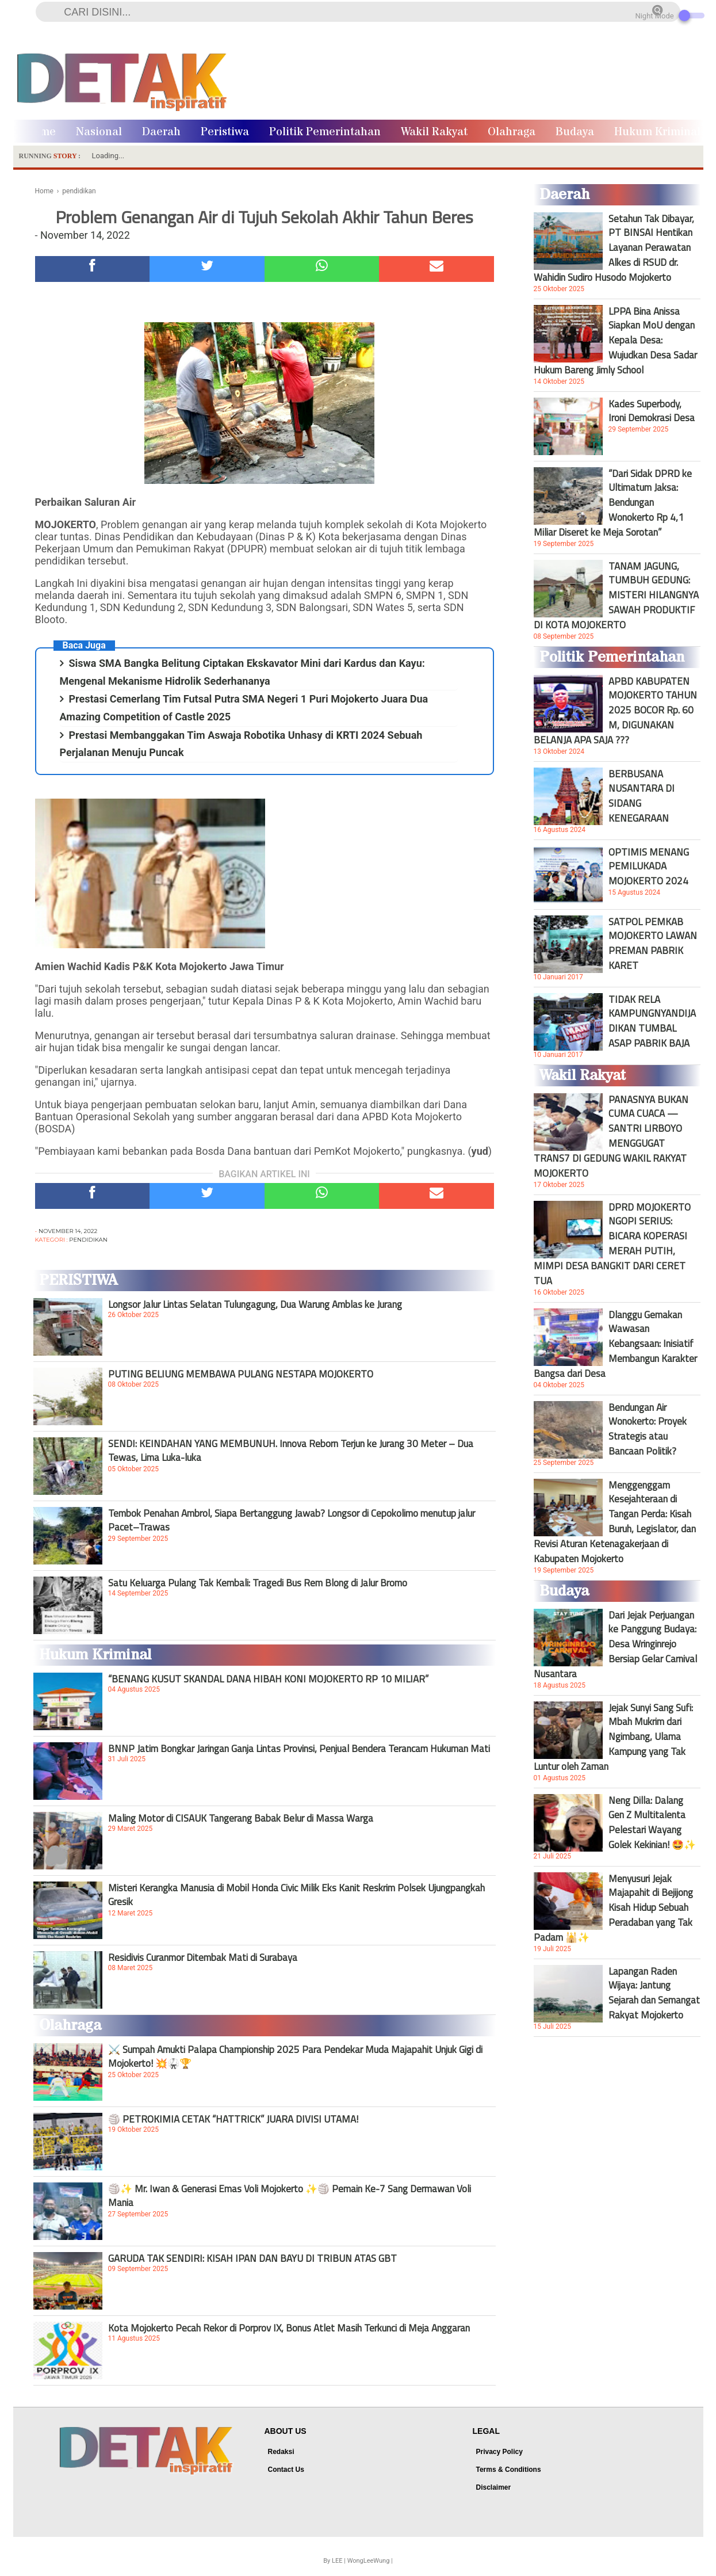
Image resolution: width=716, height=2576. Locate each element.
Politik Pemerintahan (325, 132)
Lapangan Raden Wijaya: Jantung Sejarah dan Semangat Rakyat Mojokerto (654, 1993)
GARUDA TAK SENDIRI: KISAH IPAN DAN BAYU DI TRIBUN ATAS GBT (252, 2258)
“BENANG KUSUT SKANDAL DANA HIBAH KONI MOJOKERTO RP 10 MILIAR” (268, 1678)
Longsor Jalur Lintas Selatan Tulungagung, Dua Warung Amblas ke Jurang (255, 1304)
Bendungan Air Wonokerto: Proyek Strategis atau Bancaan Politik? (647, 1429)
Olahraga (511, 132)
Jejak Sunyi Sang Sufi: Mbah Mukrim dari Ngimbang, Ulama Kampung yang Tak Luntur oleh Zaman (613, 1737)
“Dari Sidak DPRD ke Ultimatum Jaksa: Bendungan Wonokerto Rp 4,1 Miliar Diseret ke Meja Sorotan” (613, 503)
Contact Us (286, 2470)
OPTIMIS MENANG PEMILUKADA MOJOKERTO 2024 (648, 866)
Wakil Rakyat (434, 132)
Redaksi (281, 2452)
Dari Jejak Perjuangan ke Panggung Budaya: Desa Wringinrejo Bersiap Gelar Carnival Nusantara (615, 1644)
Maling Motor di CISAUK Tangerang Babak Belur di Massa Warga (240, 1818)
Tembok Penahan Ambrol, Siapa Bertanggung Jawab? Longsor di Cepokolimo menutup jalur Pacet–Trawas (291, 1520)
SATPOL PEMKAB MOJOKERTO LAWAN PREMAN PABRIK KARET (652, 943)
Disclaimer (493, 2487)
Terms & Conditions (508, 2470)
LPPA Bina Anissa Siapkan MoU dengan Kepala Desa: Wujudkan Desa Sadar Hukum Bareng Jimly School (615, 340)
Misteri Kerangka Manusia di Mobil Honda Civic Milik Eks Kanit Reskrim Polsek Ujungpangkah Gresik (296, 1894)
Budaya (575, 132)
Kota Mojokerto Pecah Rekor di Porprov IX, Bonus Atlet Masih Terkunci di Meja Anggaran (289, 2328)
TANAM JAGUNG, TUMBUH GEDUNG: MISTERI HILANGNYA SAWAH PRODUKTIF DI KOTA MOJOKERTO (616, 595)
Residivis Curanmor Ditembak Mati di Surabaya (202, 1957)
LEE (337, 2560)
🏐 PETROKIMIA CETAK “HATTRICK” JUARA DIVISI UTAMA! (233, 2119)
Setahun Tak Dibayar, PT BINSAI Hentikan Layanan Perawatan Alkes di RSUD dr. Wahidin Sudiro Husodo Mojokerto (614, 248)
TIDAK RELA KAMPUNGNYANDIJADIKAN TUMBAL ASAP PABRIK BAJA (652, 1021)
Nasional (99, 132)
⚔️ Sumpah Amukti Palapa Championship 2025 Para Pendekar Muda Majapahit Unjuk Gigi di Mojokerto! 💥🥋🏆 (295, 2056)
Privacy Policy (499, 2452)
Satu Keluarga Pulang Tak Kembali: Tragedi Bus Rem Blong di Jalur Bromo (257, 1582)
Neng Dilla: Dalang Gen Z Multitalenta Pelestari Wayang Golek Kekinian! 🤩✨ (652, 1822)
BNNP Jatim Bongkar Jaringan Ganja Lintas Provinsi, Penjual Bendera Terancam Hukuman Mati (299, 1748)
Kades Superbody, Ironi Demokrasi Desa (651, 410)
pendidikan (88, 1239)
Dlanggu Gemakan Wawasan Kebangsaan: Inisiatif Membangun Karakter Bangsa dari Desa (615, 1344)
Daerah (161, 132)
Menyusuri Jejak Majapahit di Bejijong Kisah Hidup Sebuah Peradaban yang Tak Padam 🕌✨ (613, 1908)
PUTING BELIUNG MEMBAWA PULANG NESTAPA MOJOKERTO (240, 1374)
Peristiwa (225, 132)
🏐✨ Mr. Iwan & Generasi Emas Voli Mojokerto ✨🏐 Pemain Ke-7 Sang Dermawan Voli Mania (289, 2195)
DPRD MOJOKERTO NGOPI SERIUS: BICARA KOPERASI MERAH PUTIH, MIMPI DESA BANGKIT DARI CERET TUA (612, 1244)
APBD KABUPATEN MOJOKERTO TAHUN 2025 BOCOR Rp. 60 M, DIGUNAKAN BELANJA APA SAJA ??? (615, 710)
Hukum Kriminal (657, 132)
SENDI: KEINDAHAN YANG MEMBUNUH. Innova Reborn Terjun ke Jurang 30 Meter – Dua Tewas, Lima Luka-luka (290, 1450)
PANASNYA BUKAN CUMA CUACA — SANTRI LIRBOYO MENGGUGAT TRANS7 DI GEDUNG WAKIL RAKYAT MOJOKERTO (611, 1136)
